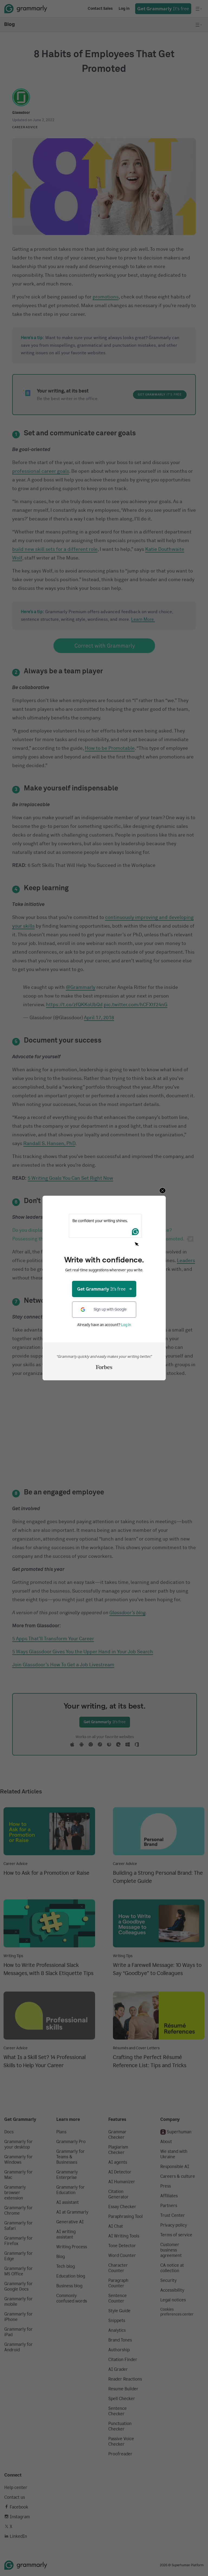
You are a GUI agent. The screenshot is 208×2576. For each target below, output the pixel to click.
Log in (126, 1325)
